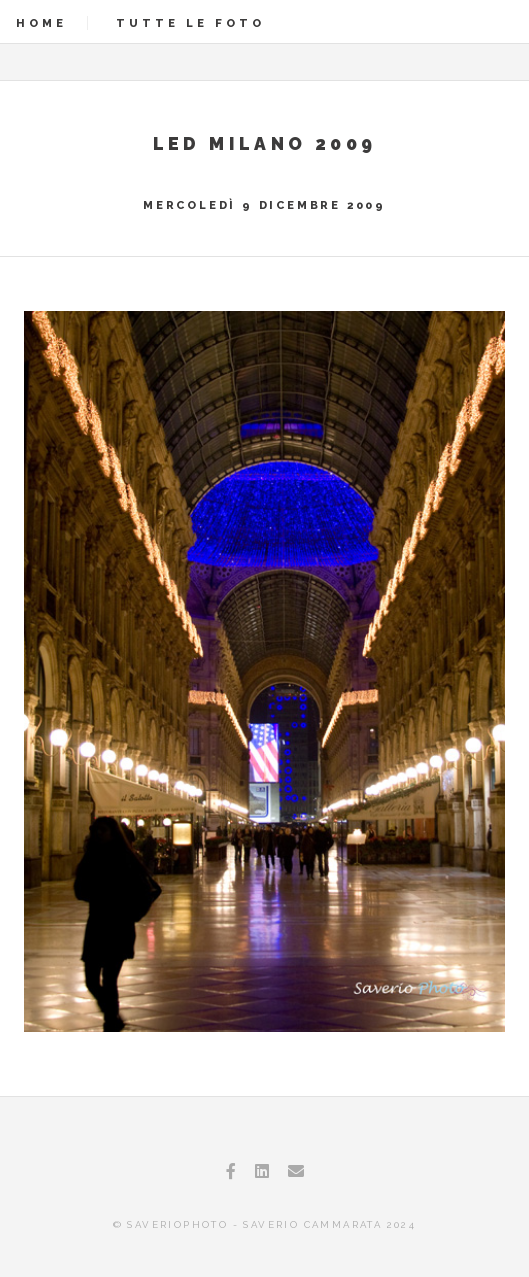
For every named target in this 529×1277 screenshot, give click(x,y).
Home (41, 23)
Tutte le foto (190, 23)
